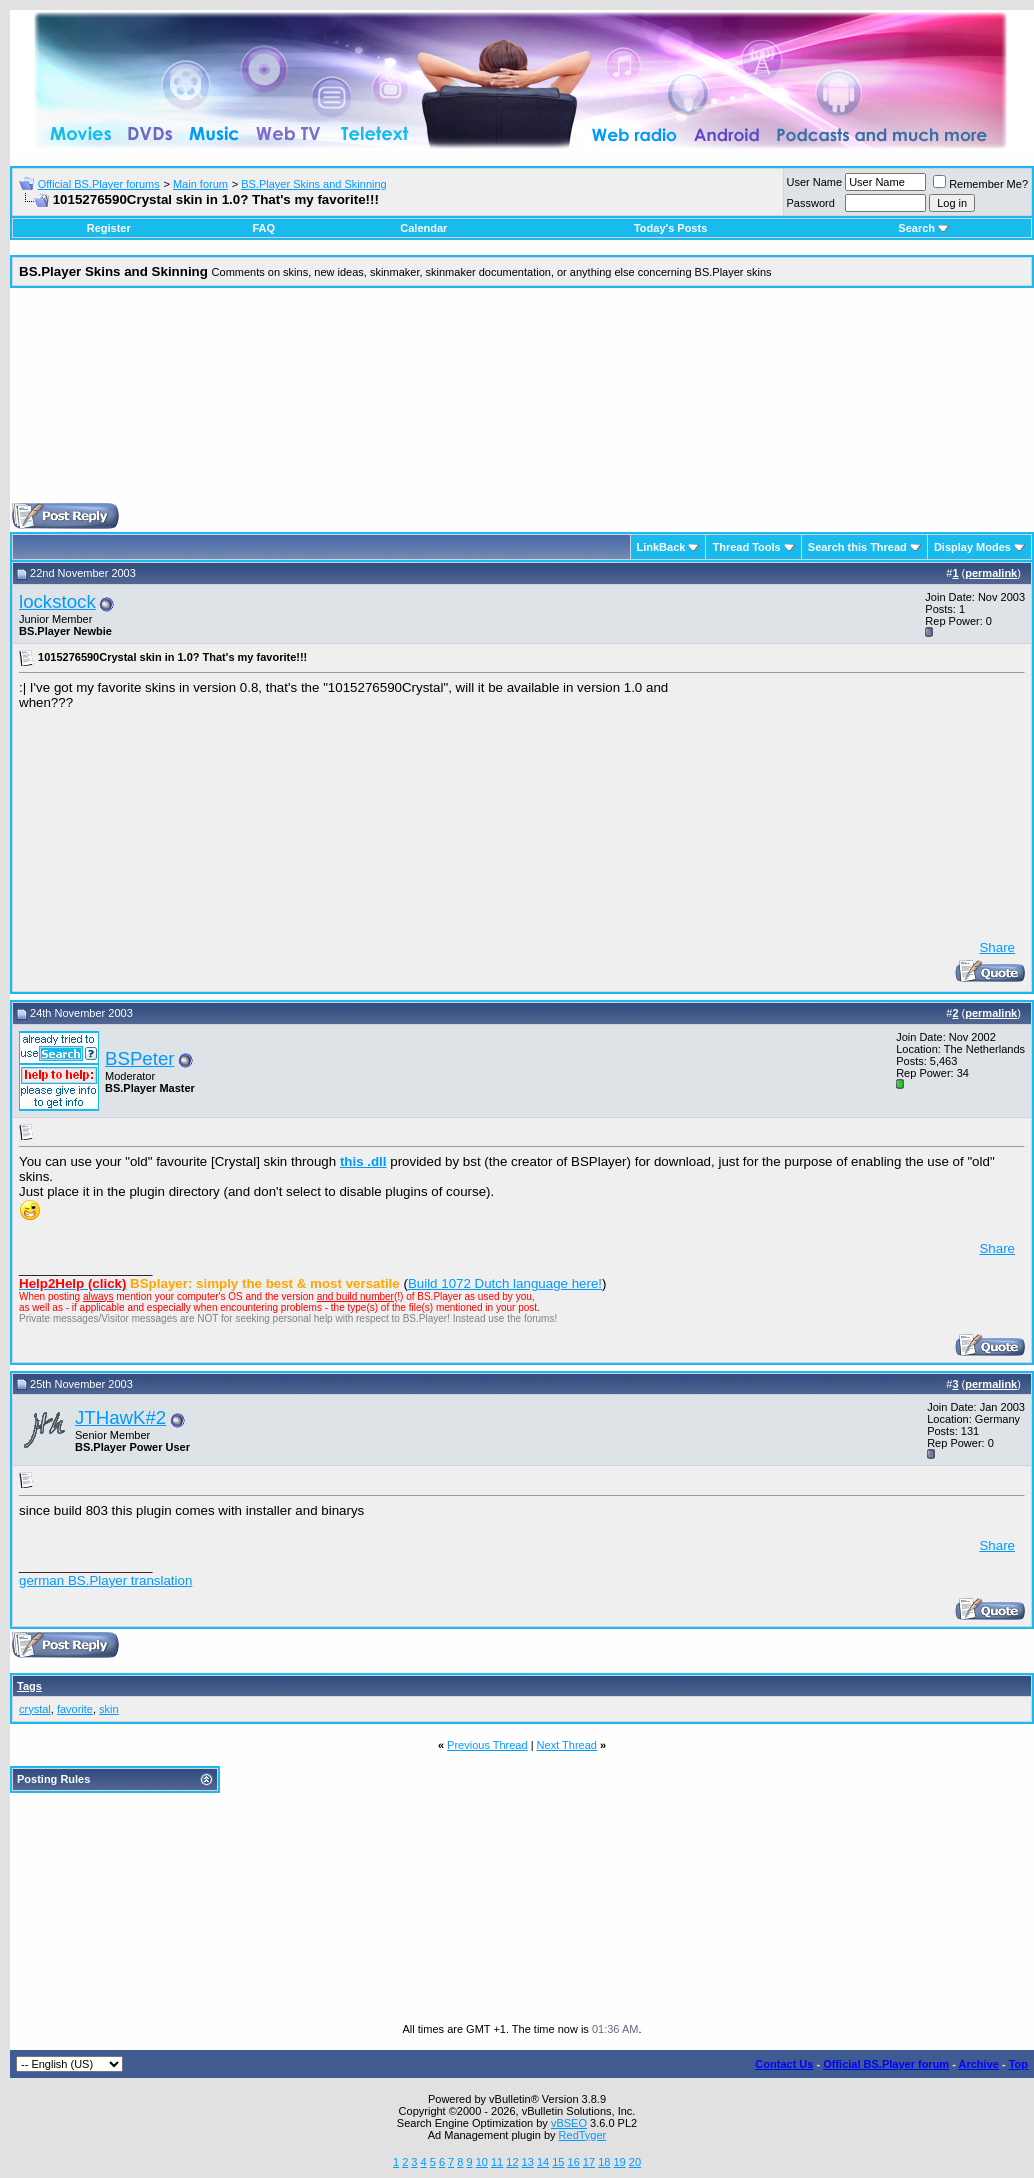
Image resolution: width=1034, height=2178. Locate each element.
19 (619, 2162)
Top (1018, 2064)
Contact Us (784, 2064)
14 (543, 2162)
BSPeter (139, 1058)
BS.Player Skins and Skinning (314, 184)
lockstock (57, 601)
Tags (29, 1686)
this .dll (363, 1161)
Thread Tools (746, 547)
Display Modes (972, 547)
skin (109, 1709)
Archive (979, 2064)
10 (482, 2162)
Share (997, 947)
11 (497, 2162)
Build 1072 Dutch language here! (505, 1283)
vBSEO (569, 2123)
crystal (35, 1709)
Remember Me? (980, 184)
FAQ (263, 228)
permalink (991, 573)
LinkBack (661, 547)
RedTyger (583, 2135)
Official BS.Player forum (886, 2064)
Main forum (200, 184)
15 (558, 2162)
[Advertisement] (522, 403)
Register (109, 228)
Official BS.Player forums (99, 184)
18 (604, 2162)
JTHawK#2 (120, 1417)
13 (528, 2162)
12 (512, 2162)
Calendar (423, 228)
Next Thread (567, 1745)
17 (589, 2162)
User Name (815, 182)
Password (811, 203)
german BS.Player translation (105, 1580)
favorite (75, 1709)
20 (635, 2162)
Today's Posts (670, 228)
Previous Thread (487, 1745)
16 (574, 2162)
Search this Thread (857, 547)
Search (923, 228)
